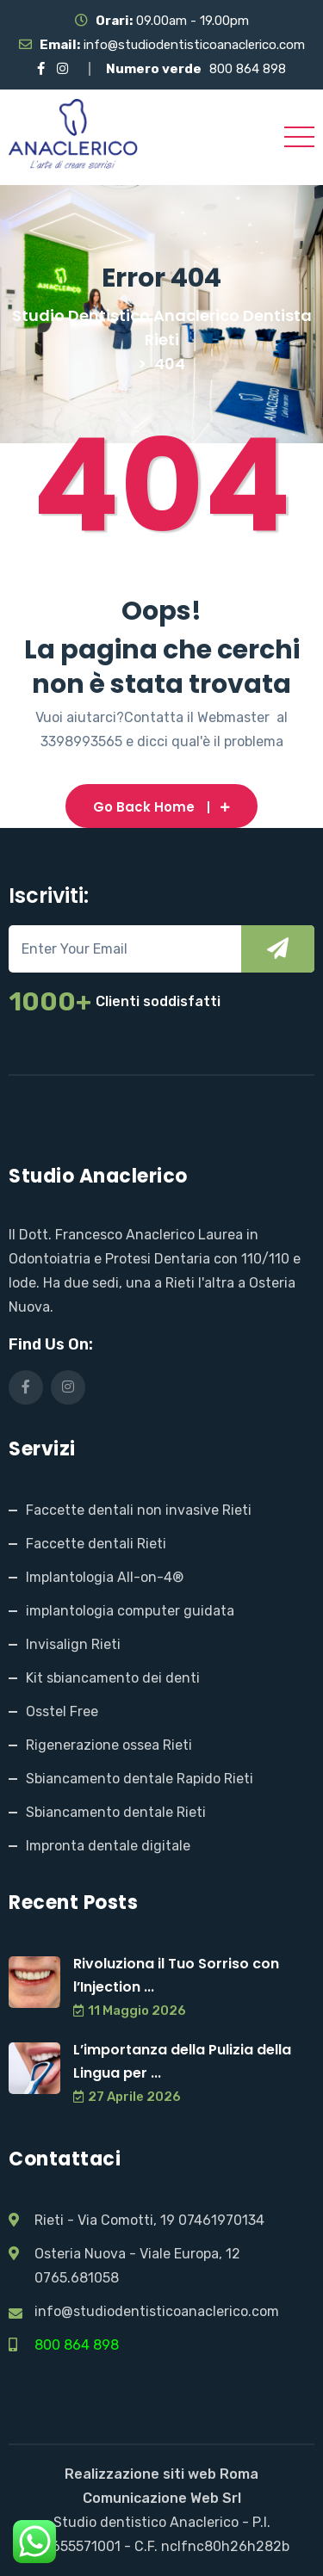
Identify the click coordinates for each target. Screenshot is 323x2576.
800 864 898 (247, 69)
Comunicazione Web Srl (162, 2498)
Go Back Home (161, 807)
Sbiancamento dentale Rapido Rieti (139, 1778)
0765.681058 (76, 2278)
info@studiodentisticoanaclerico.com (194, 45)
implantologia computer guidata (130, 1611)
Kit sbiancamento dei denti (113, 1678)
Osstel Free (62, 1711)
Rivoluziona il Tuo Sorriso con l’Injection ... (176, 1975)
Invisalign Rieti (73, 1644)
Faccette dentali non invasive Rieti (139, 1510)
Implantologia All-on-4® (104, 1577)
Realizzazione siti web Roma (161, 2474)
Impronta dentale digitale (108, 1846)
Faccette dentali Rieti (96, 1543)
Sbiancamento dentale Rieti (116, 1812)
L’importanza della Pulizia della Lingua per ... (182, 2061)
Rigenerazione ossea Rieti (109, 1745)
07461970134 (221, 2220)
